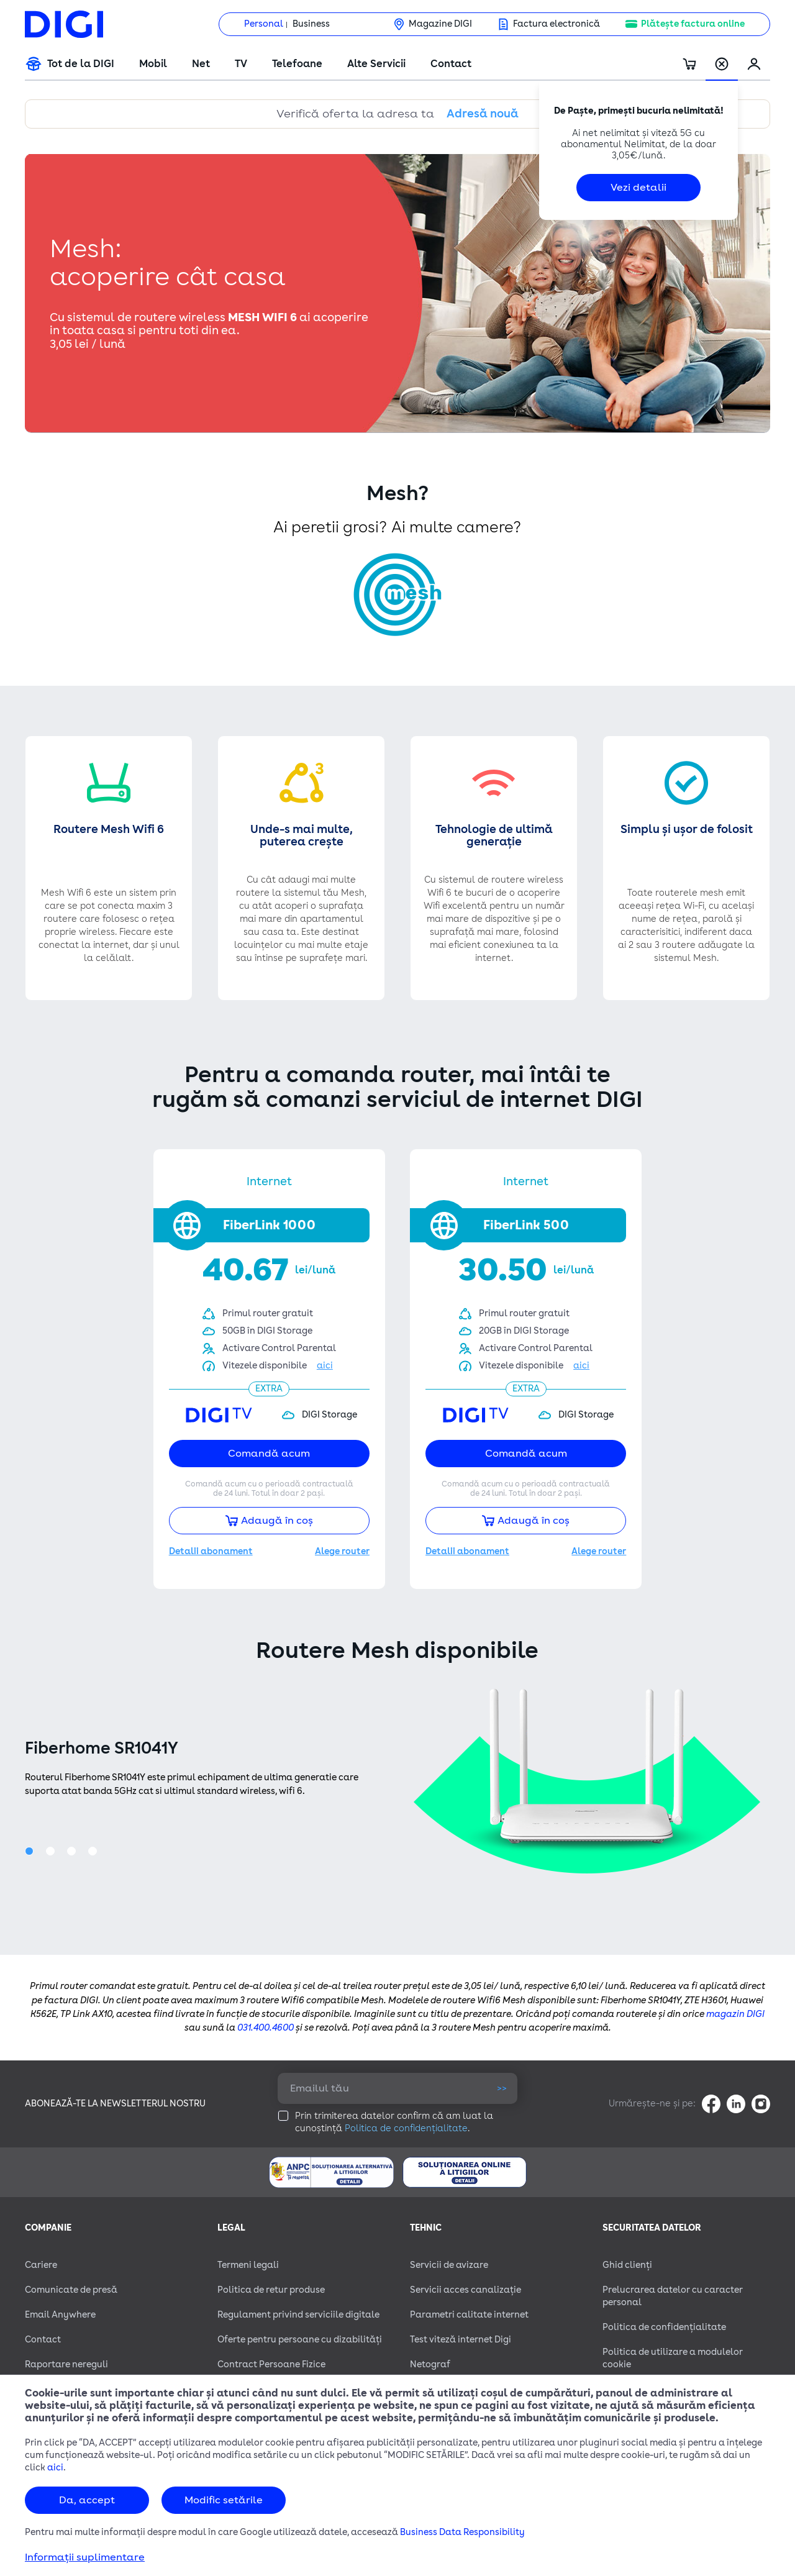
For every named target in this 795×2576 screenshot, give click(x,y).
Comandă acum (269, 1453)
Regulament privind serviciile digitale (298, 2315)
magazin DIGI (735, 2014)
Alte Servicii (376, 64)
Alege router (342, 1551)
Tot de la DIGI (80, 64)
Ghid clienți (627, 2265)
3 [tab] (74, 1853)
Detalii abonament (211, 1551)
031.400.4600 (265, 2028)
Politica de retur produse (271, 2290)
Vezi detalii (638, 187)
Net (201, 64)
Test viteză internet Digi (460, 2340)
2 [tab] (53, 1853)
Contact (450, 64)
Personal (263, 24)
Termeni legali (248, 2265)
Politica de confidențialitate (406, 2128)
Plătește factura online (693, 24)
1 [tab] (31, 1853)
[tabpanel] (397, 1781)
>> (502, 2088)
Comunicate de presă (71, 2290)
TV (241, 64)
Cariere (41, 2265)
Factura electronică (556, 24)
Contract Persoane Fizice (271, 2364)
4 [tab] (95, 1853)
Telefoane (297, 64)
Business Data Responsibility (462, 2532)
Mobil (153, 64)
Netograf (430, 2364)
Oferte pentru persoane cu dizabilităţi (299, 2340)
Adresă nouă (483, 113)
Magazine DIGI (440, 24)
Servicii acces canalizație (465, 2290)
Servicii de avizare (449, 2265)
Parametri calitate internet (469, 2315)
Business (311, 24)
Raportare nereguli (66, 2364)
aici (55, 2468)
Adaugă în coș (269, 1520)
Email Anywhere (60, 2315)
